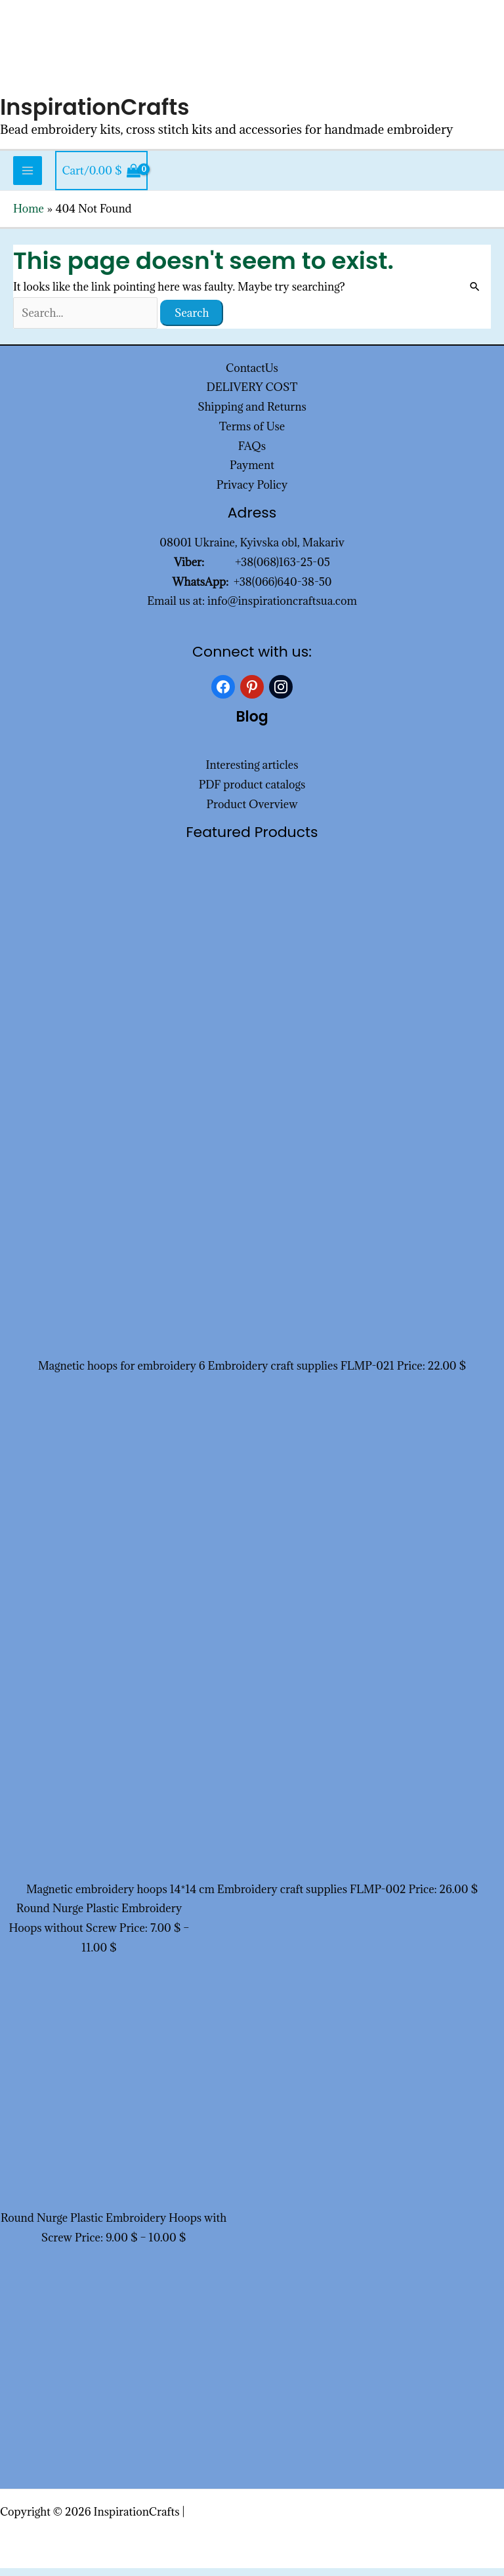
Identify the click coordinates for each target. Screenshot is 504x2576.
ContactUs (252, 375)
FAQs (252, 453)
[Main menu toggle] (27, 178)
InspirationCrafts (99, 114)
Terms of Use (252, 434)
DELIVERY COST (252, 395)
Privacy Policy (252, 492)
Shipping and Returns (252, 414)
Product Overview (251, 812)
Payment (252, 473)
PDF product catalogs (252, 792)
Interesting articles (252, 773)
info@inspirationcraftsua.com (282, 609)
